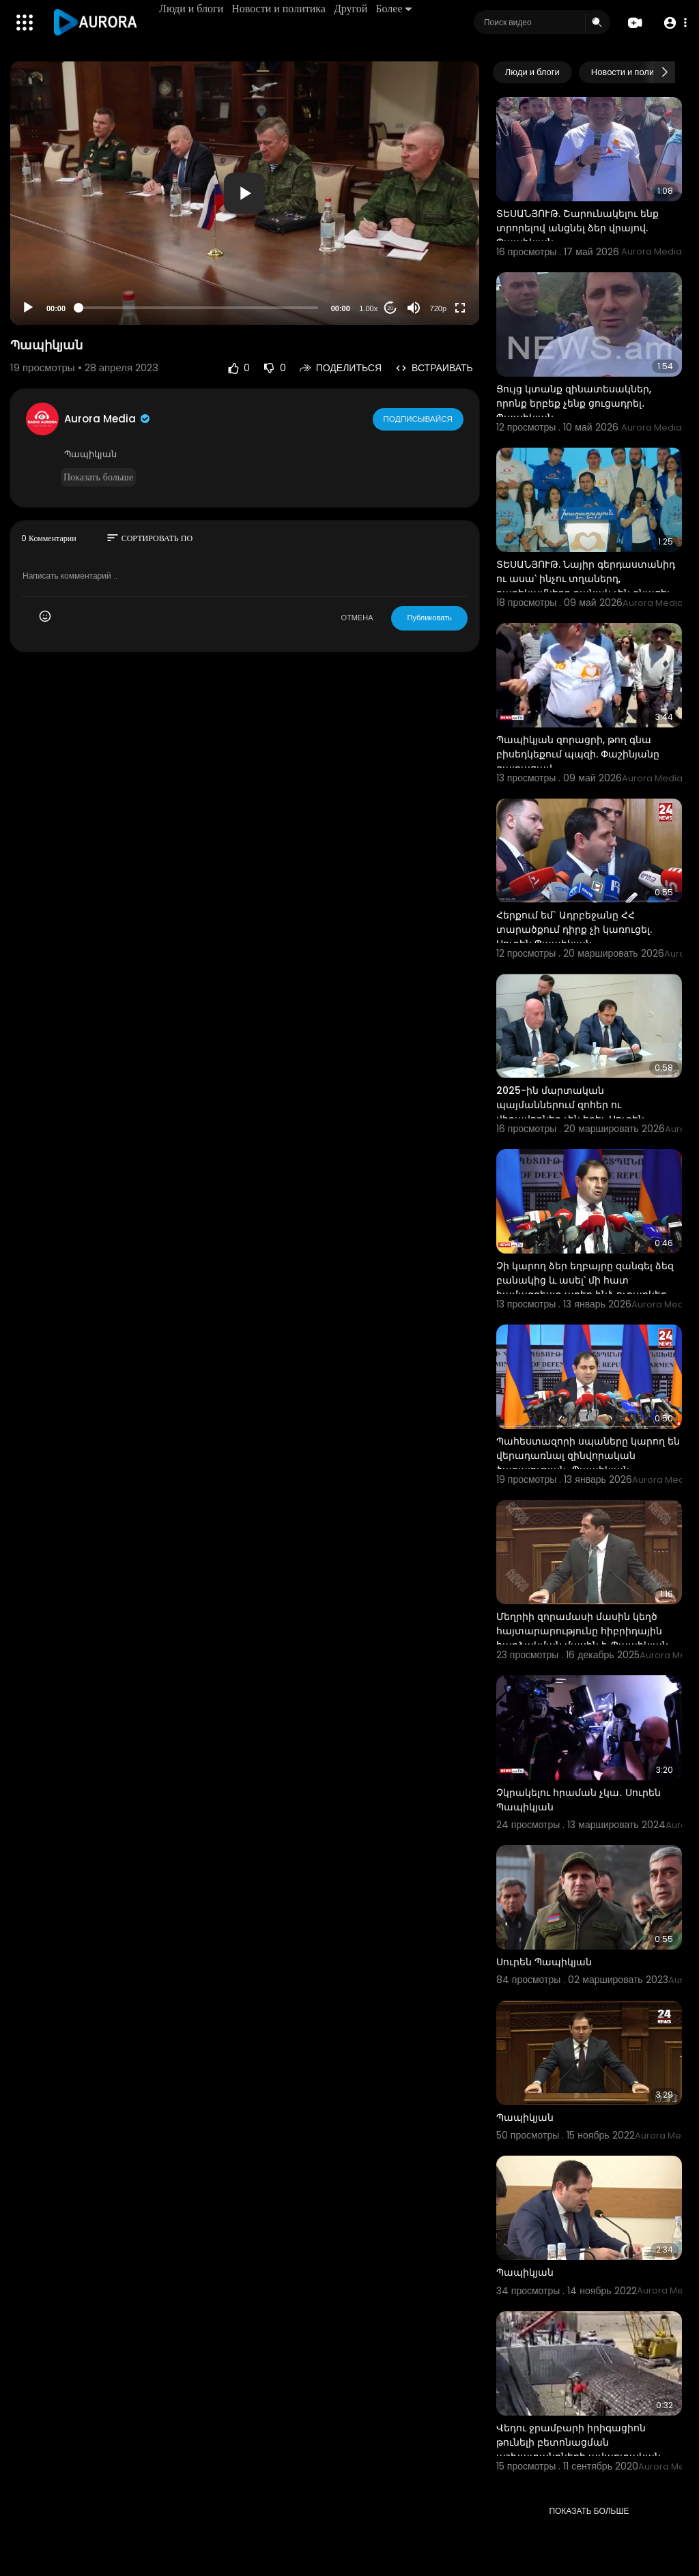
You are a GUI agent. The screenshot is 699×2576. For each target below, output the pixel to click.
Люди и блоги (192, 8)
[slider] (198, 307)
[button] (673, 23)
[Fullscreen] (460, 308)
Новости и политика (280, 8)
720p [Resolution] (438, 308)
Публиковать (429, 617)
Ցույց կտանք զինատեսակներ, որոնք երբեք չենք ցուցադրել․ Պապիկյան (573, 403)
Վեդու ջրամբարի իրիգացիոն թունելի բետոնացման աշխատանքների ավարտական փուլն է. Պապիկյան (578, 2449)
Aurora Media (108, 418)
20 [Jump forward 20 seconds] (390, 308)
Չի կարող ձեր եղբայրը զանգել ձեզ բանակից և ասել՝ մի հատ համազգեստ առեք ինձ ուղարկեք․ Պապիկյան (585, 1287)
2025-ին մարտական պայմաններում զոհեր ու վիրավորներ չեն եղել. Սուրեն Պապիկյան (570, 1112)
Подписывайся (418, 418)
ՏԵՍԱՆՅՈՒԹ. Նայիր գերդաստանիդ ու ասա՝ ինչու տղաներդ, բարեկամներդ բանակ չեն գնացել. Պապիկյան (585, 586)
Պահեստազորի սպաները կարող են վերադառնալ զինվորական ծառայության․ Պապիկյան (588, 1455)
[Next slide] (664, 72)
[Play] (28, 308)
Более (394, 8)
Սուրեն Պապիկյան (544, 1962)
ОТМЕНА (357, 617)
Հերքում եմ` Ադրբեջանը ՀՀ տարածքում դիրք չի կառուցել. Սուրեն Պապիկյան (574, 929)
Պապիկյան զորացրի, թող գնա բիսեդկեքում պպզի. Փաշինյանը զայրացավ (577, 754)
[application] (244, 193)
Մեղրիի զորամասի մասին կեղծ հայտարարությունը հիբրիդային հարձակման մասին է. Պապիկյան (582, 1631)
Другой (352, 8)
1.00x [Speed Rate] (368, 308)
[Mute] (413, 308)
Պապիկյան (525, 2117)
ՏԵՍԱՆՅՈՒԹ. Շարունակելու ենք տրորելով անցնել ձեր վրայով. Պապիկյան (577, 228)
